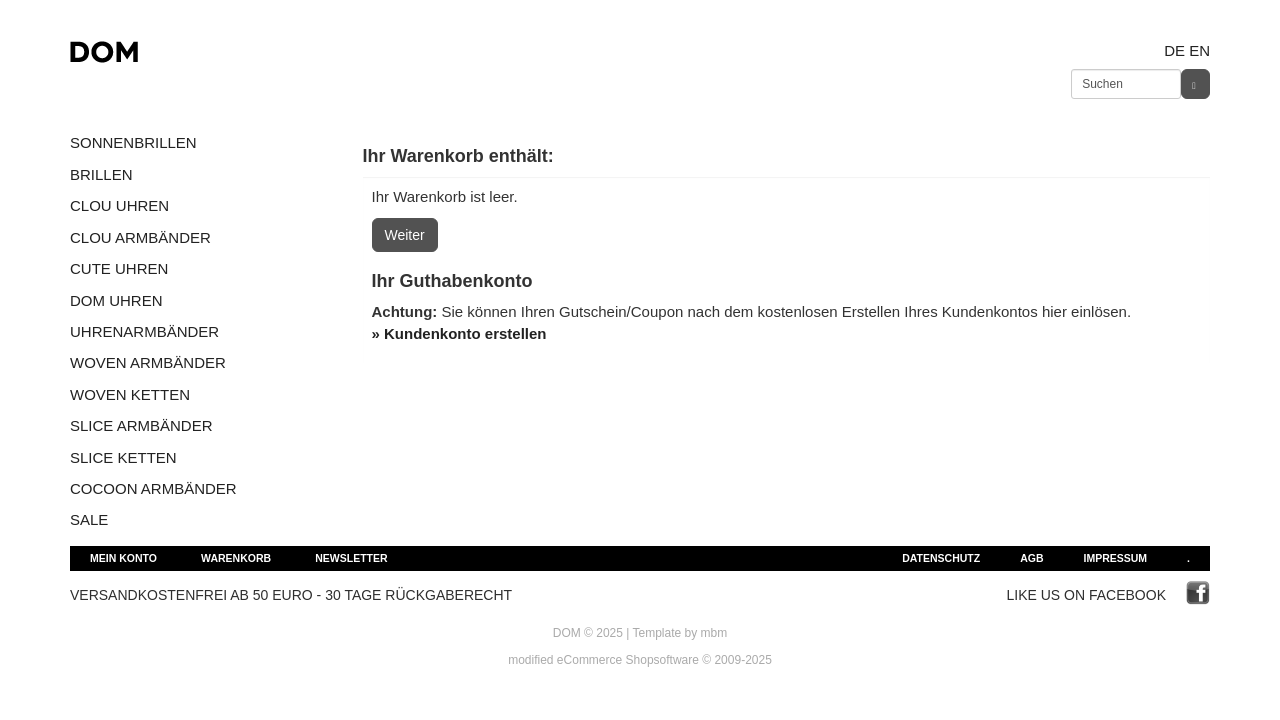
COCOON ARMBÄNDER (153, 488)
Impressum (1115, 558)
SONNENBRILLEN (133, 142)
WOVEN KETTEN (130, 394)
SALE (89, 519)
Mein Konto (123, 558)
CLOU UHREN (119, 205)
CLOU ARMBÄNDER (140, 237)
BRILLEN (101, 174)
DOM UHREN (116, 300)
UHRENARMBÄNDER (144, 331)
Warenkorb (236, 558)
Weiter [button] (405, 235)
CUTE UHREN (119, 268)
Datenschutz (941, 558)
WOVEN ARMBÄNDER (148, 362)
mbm (714, 633)
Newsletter (351, 558)
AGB (1031, 558)
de (1174, 50)
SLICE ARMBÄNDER (141, 425)
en (1199, 50)
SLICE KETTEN (123, 457)
